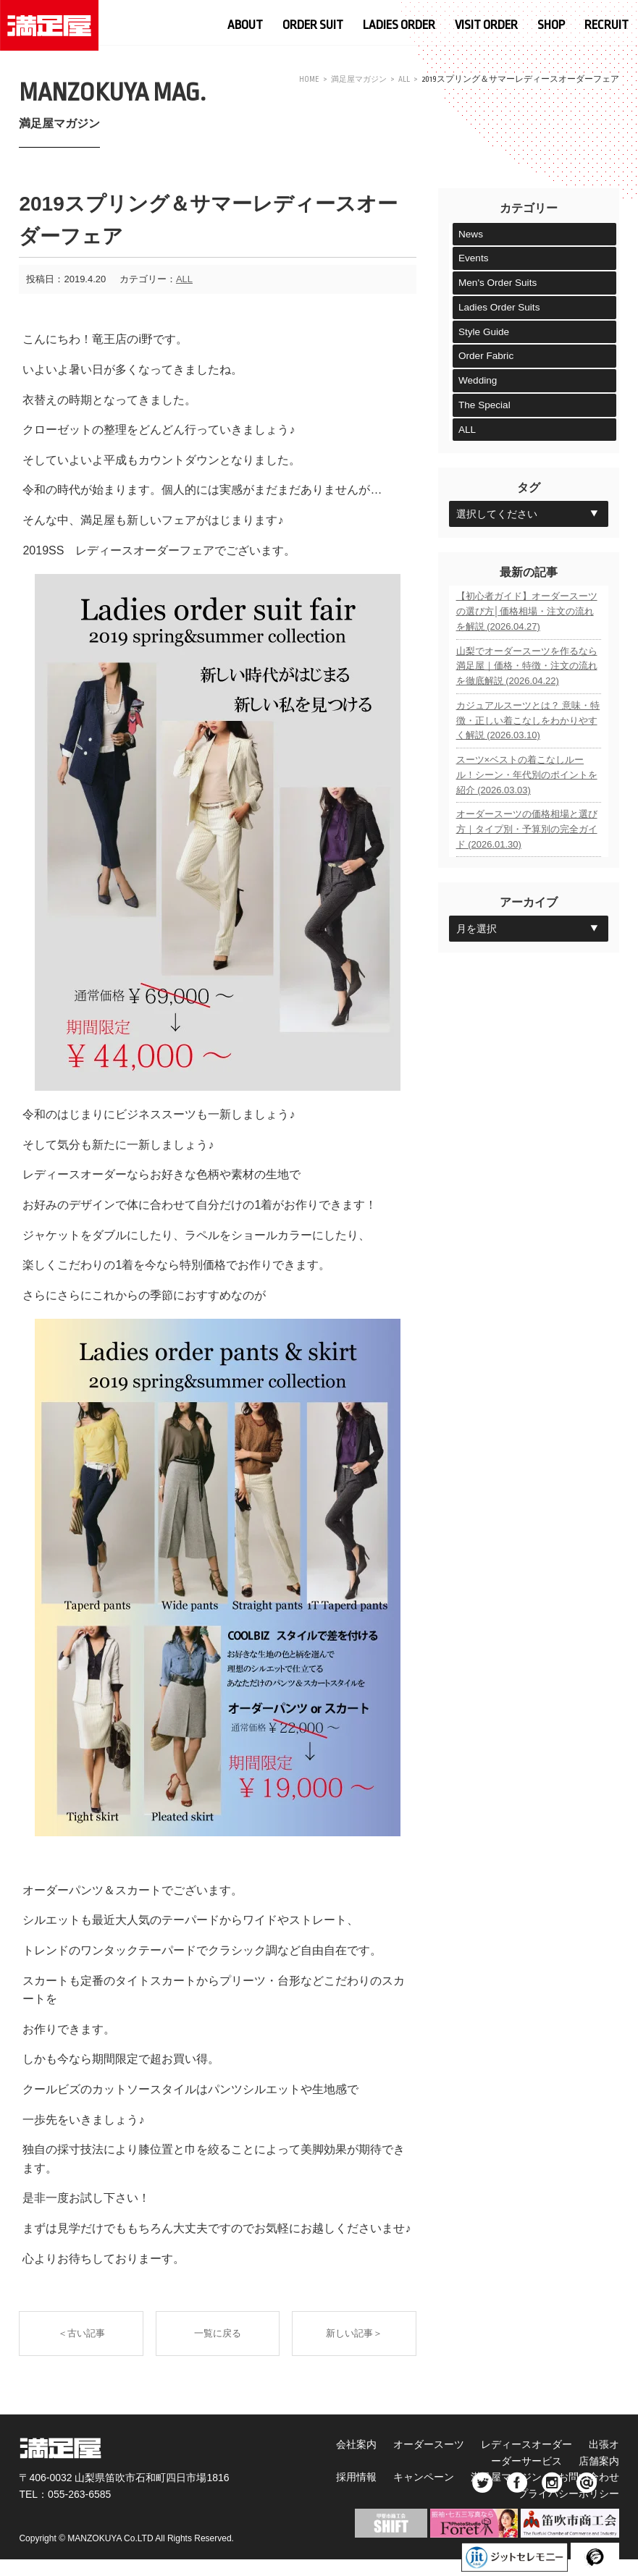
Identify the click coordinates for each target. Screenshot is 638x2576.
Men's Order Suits (499, 284)
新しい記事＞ (356, 2333)
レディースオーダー (542, 2444)
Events (474, 259)
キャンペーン (435, 2477)
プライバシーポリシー (568, 2493)
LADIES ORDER (399, 24)
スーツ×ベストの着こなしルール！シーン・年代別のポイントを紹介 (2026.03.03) (526, 799)
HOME (303, 79)
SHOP (551, 24)
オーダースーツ (440, 2444)
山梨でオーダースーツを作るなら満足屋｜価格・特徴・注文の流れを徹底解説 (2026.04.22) (526, 679)
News (471, 234)
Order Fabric (487, 359)
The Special (485, 408)
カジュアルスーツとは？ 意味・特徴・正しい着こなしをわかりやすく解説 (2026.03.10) (528, 739)
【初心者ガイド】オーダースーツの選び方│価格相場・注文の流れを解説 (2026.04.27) (526, 618)
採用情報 (363, 2477)
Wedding (478, 383)
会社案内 (363, 2444)
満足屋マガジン (356, 79)
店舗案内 (599, 2461)
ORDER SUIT (312, 24)
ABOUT (245, 24)
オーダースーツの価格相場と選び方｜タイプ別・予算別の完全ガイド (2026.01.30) (526, 860)
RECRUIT (606, 24)
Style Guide (484, 333)
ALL (404, 79)
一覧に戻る (218, 2333)
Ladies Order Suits (500, 309)
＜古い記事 (79, 2333)
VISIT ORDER (486, 24)
